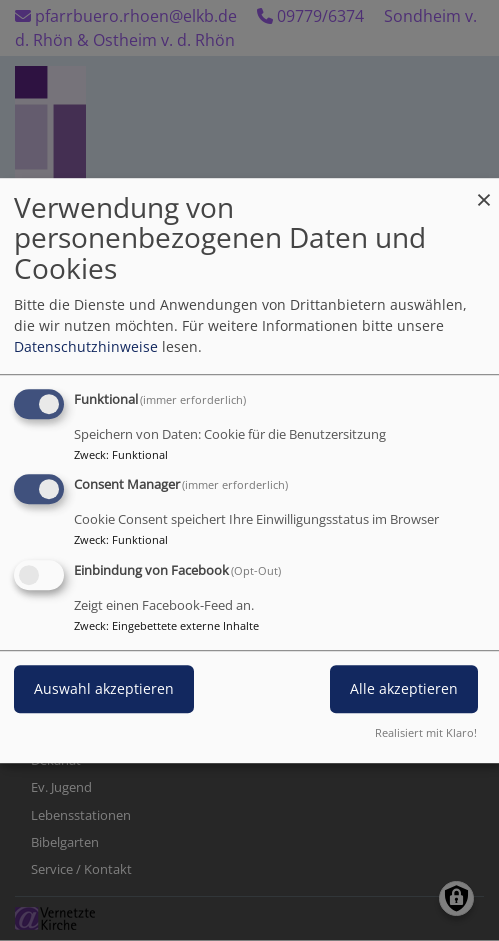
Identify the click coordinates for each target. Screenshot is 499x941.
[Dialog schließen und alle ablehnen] (484, 190)
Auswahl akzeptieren (104, 688)
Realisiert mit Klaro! (426, 732)
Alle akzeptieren (404, 688)
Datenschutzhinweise (86, 346)
